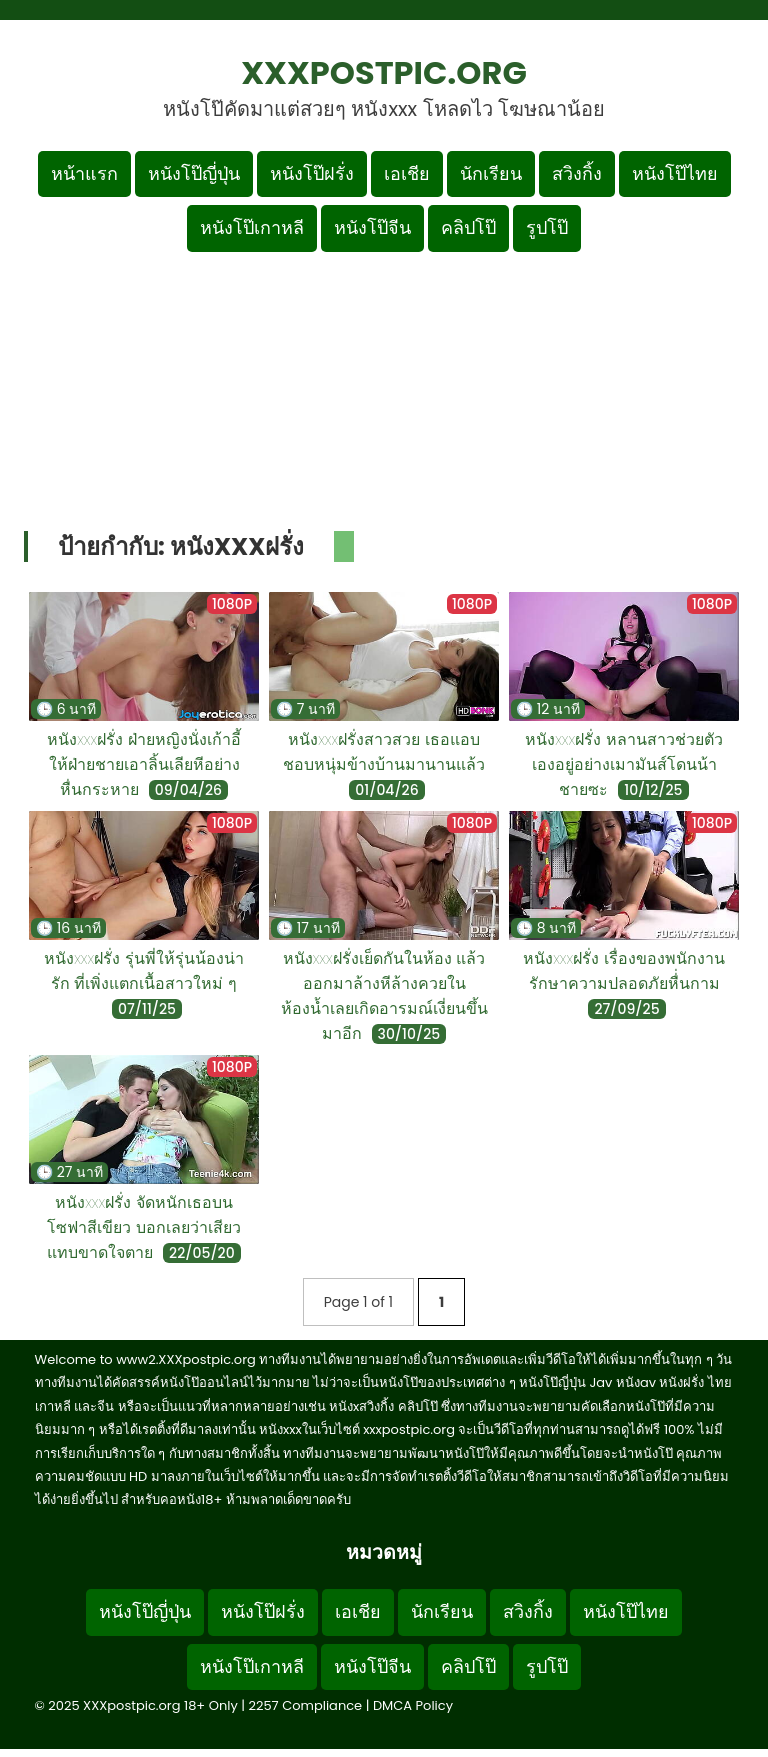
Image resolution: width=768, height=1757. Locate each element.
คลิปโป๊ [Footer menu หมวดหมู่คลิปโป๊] (468, 1666)
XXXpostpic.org (384, 72)
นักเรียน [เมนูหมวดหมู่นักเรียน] (491, 173)
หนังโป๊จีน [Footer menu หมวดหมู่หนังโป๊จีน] (372, 1666)
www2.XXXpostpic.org (186, 1359)
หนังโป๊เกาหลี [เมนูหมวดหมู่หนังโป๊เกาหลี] (252, 227)
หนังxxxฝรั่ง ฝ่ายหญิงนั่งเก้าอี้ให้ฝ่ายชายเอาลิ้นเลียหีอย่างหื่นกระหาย (144, 764)
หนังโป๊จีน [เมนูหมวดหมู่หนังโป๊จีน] (372, 227)
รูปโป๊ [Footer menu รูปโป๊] (547, 1666)
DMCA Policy (413, 1705)
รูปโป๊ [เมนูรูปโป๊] (547, 227)
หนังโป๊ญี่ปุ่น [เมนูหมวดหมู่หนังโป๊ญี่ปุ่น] (194, 173)
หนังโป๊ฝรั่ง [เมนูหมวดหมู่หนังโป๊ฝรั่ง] (312, 173)
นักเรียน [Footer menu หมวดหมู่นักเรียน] (442, 1611)
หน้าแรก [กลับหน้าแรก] (84, 173)
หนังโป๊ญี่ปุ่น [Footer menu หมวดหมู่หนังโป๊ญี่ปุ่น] (145, 1611)
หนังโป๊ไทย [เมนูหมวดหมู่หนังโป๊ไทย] (675, 173)
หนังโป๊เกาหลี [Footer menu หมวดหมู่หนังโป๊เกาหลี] (252, 1666)
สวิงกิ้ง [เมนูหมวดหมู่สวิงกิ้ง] (577, 173)
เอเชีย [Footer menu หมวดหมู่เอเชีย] (358, 1611)
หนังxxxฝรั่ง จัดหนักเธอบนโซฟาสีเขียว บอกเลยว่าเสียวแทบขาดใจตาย (144, 1227)
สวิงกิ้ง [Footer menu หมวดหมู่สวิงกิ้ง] (528, 1611)
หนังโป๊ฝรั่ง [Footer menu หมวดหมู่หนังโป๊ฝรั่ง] (263, 1611)
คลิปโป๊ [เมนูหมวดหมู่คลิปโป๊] (468, 227)
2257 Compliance (305, 1705)
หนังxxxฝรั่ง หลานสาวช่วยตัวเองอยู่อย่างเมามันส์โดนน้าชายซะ (624, 764)
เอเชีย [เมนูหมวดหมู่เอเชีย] (407, 173)
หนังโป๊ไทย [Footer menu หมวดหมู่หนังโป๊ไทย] (626, 1611)
